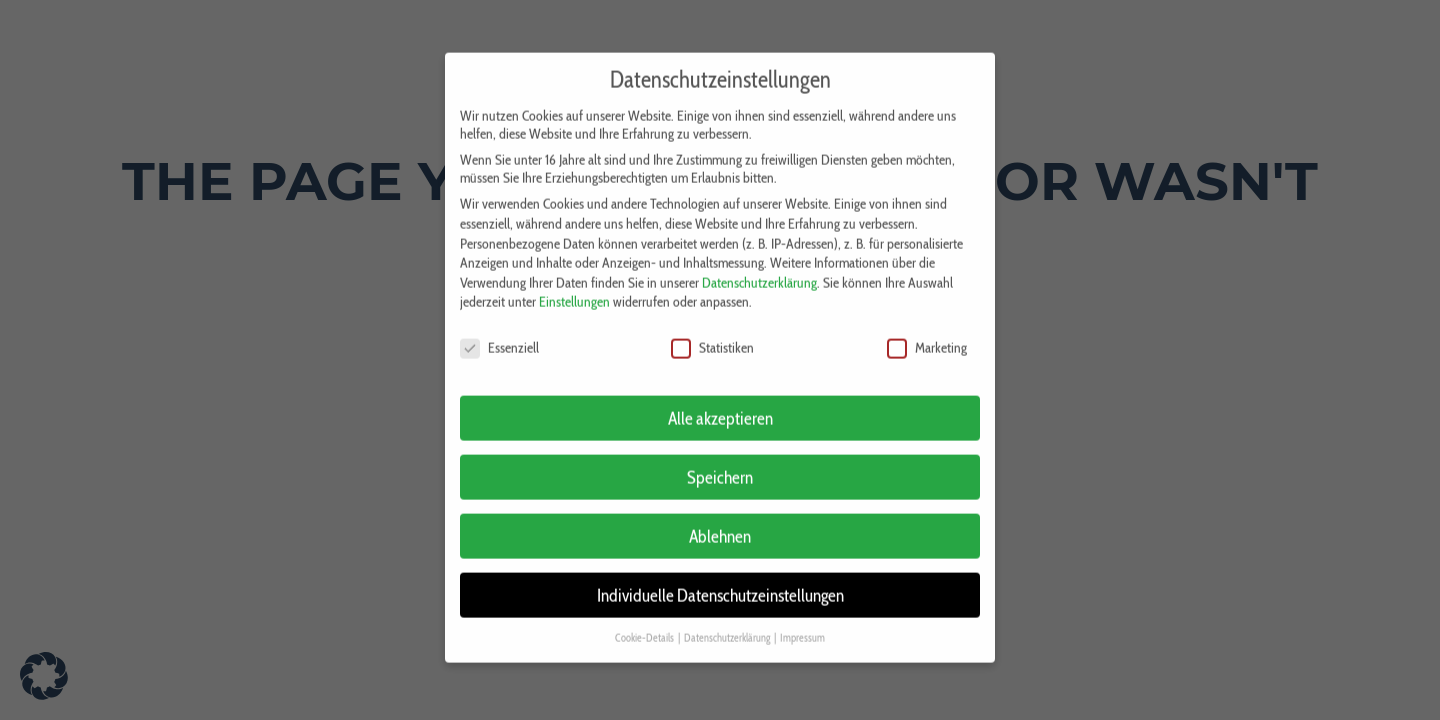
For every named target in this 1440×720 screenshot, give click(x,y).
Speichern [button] (720, 464)
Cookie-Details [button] (645, 625)
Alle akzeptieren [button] (720, 405)
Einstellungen (574, 289)
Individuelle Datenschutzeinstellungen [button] (720, 582)
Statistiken (712, 335)
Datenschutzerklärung (759, 270)
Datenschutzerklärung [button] (728, 625)
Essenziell (499, 335)
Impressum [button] (802, 625)
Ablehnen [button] (720, 523)
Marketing (927, 335)
